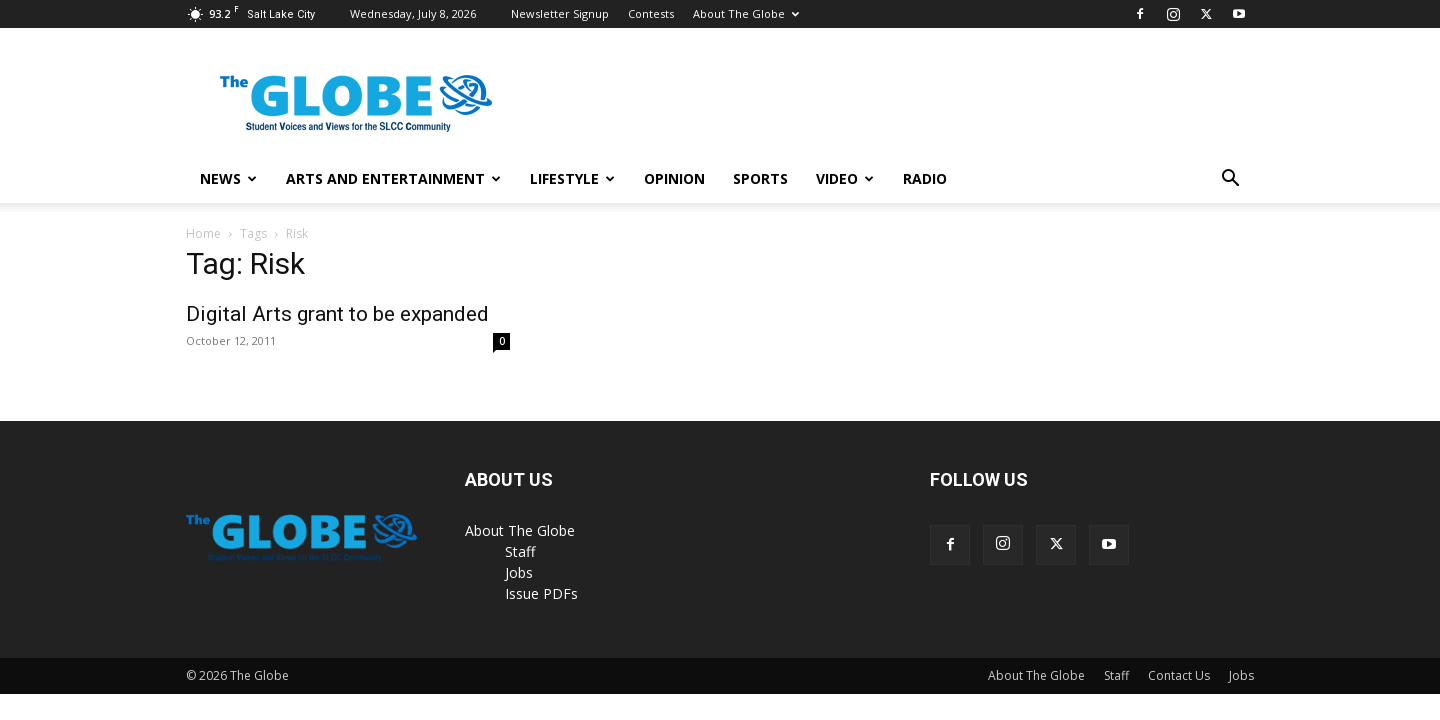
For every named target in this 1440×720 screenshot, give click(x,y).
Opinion (674, 178)
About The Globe (746, 13)
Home (203, 233)
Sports (760, 178)
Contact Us (1179, 675)
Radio (925, 178)
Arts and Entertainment (393, 178)
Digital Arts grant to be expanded (337, 314)
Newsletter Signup (560, 13)
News (228, 178)
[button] (1230, 180)
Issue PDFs (541, 593)
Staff (520, 551)
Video (845, 178)
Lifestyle (572, 178)
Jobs (519, 572)
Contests (651, 13)
